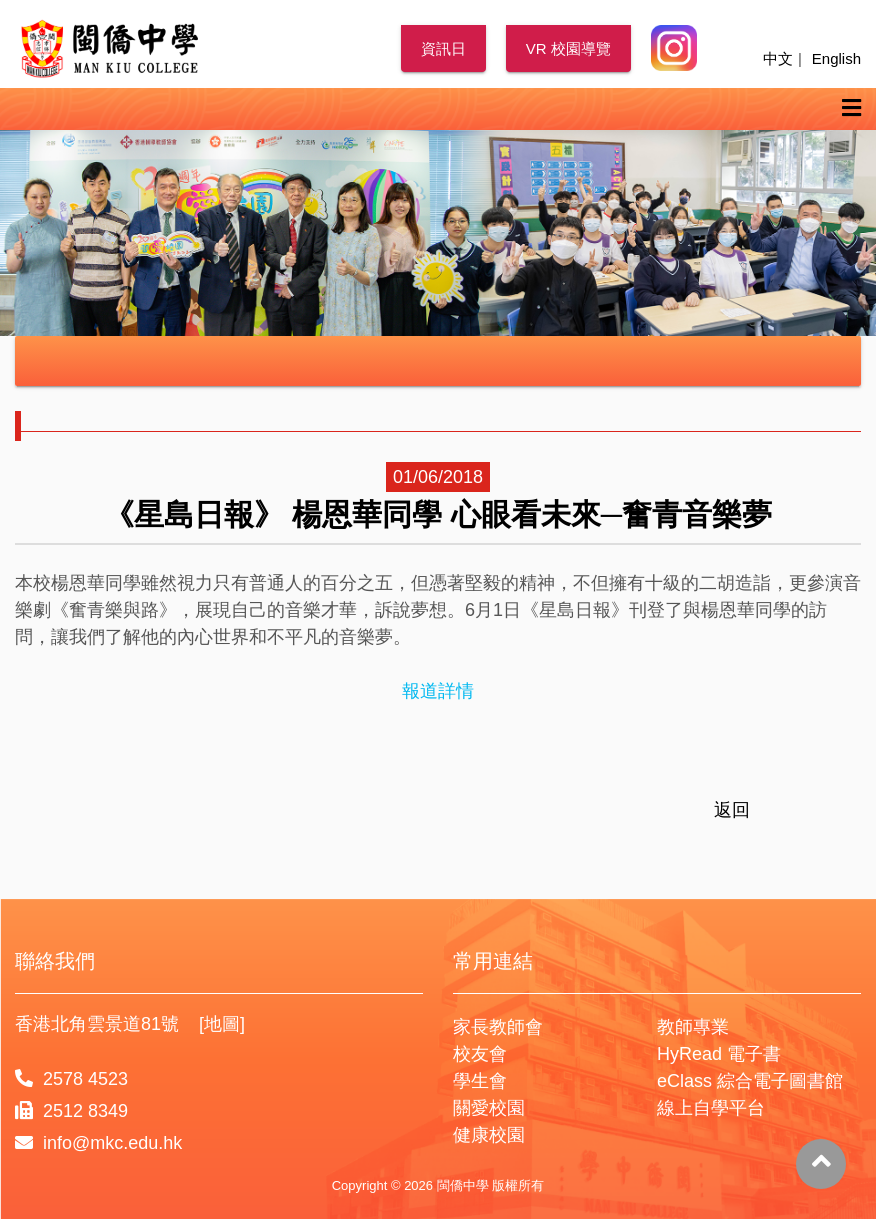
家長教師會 (498, 1027)
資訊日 (443, 48)
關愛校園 (489, 1108)
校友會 (480, 1054)
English (836, 58)
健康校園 (489, 1135)
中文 (778, 58)
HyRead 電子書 (719, 1054)
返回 (732, 810)
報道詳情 (438, 691)
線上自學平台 (711, 1108)
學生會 (480, 1081)
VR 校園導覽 (568, 48)
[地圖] (222, 1024)
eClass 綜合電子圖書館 (750, 1081)
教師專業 (693, 1027)
